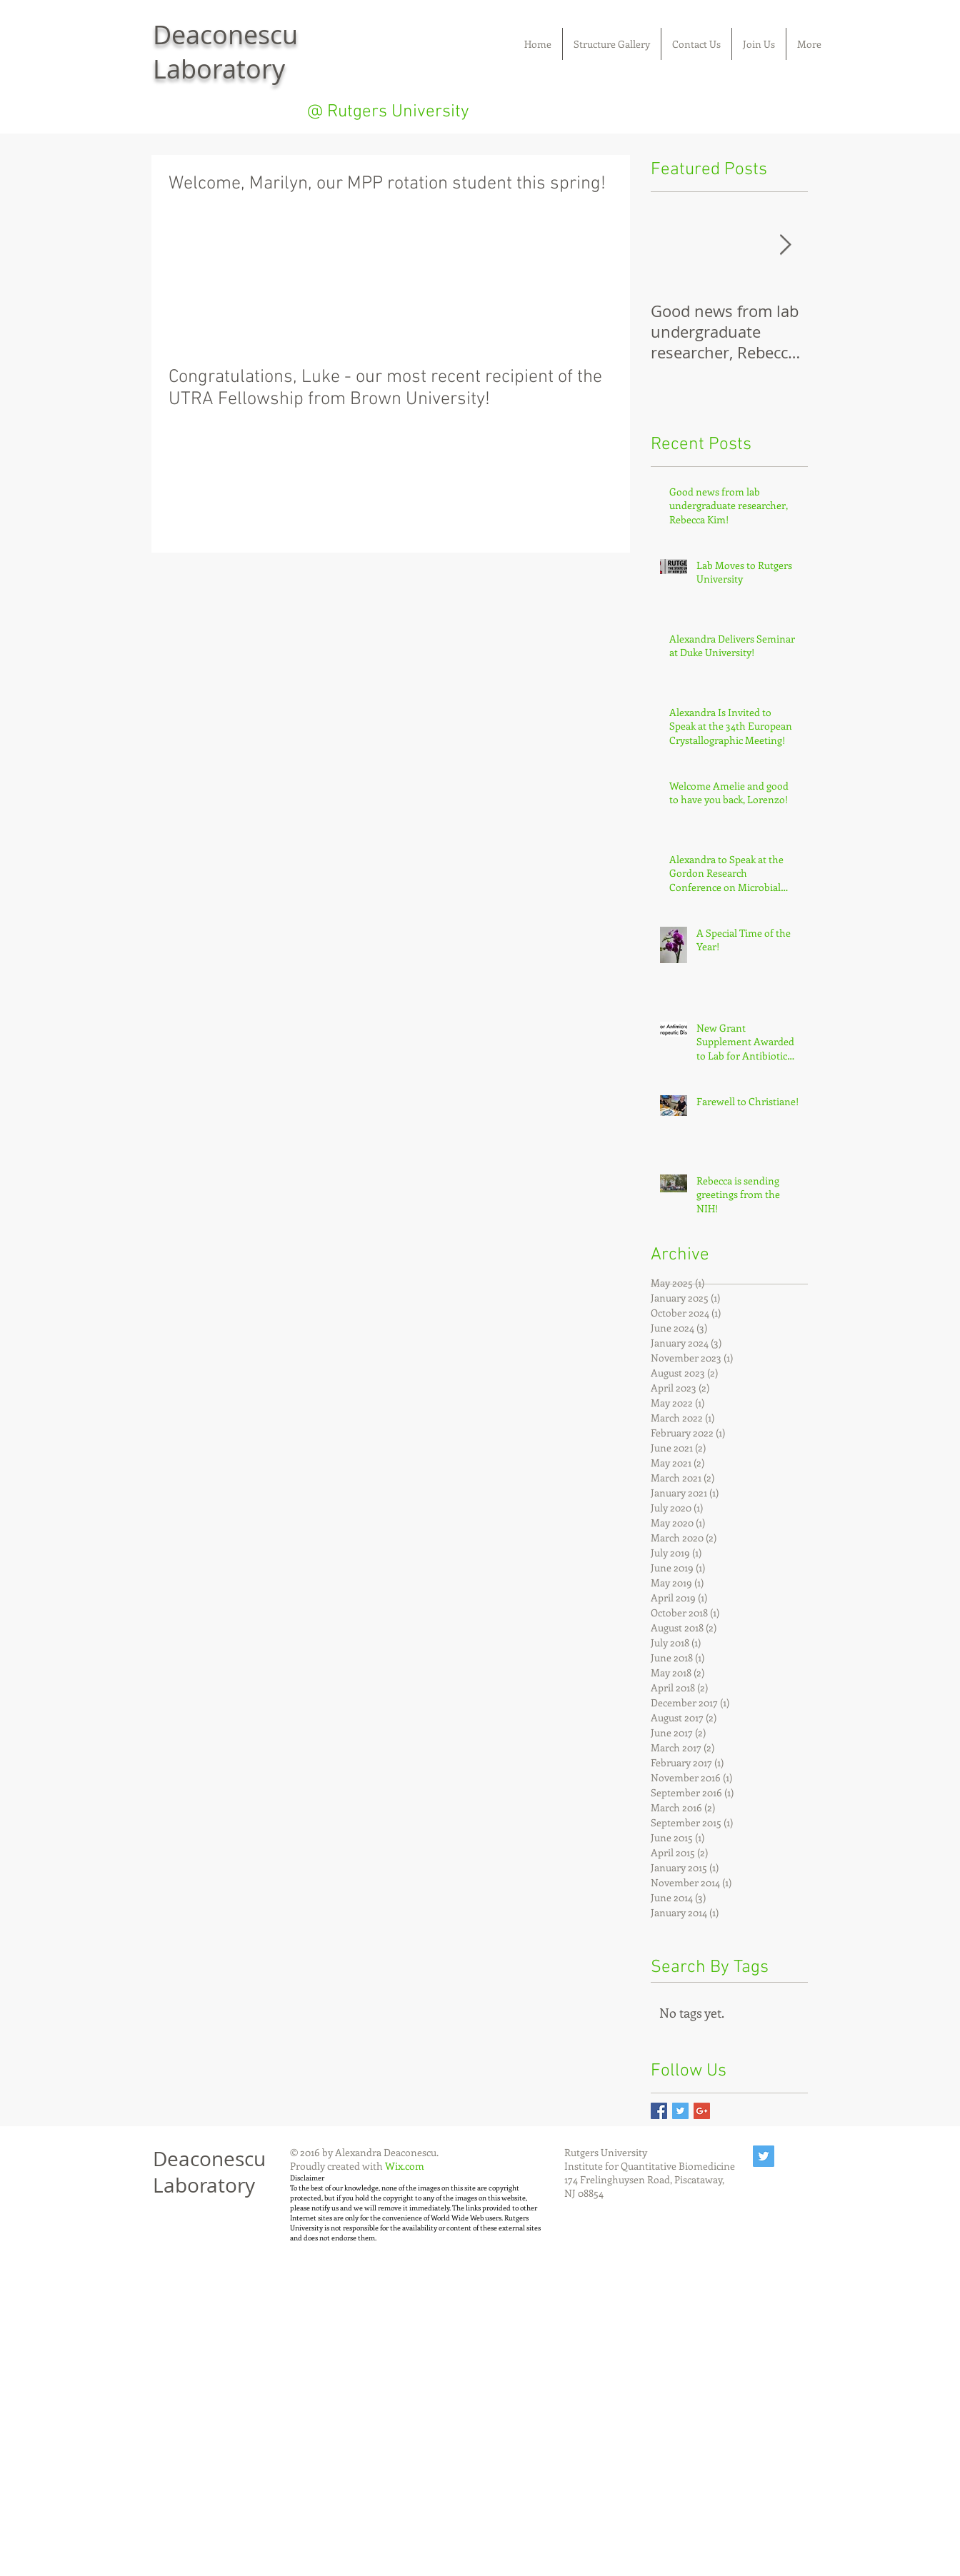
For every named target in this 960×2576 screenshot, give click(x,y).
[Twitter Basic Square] (680, 2111)
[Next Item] (785, 245)
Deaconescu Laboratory (209, 2171)
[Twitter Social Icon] (763, 2156)
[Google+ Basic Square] (702, 2111)
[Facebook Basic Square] (659, 2111)
